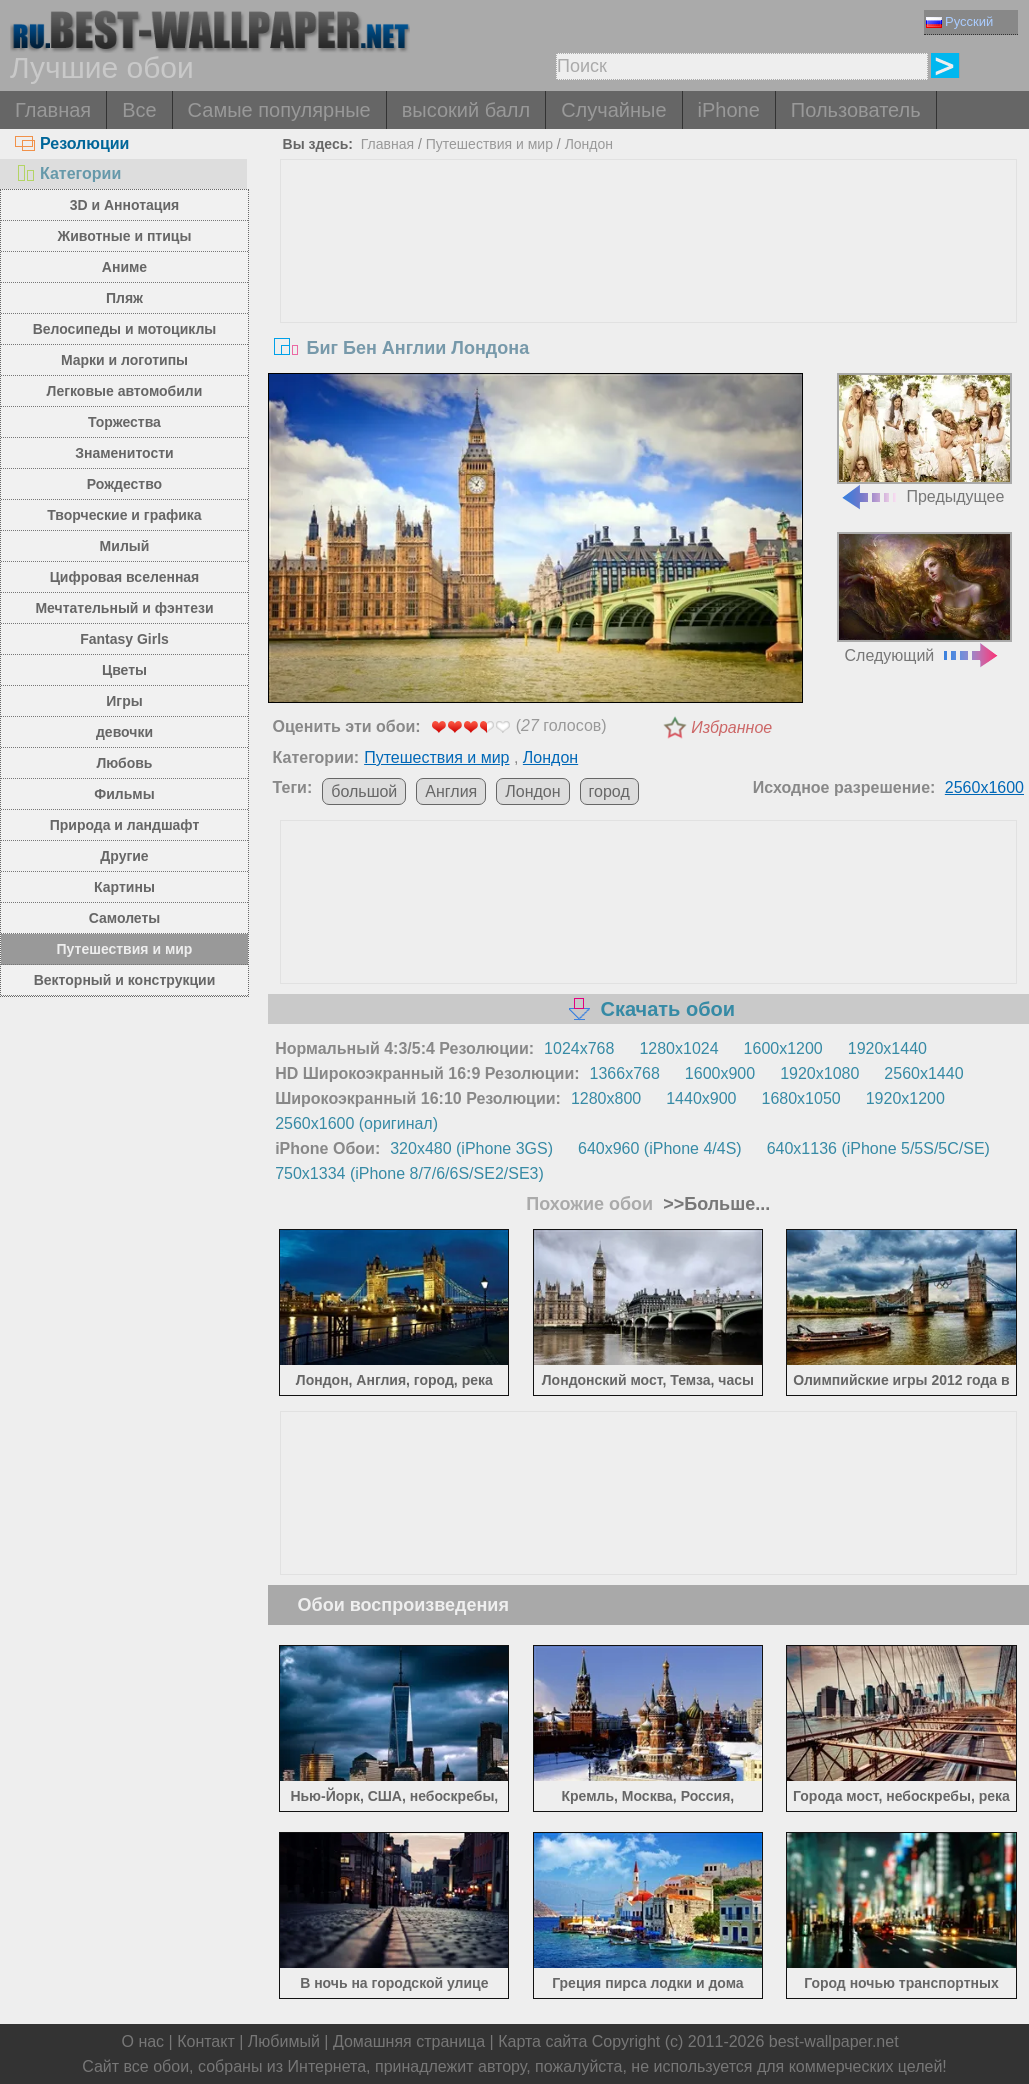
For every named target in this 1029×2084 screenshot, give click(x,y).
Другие (124, 856)
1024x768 (579, 1048)
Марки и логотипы (124, 360)
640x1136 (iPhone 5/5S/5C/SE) (878, 1148)
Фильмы (124, 794)
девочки (124, 732)
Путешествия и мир (125, 949)
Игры (124, 701)
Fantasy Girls (124, 639)
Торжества (124, 422)
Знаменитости (124, 453)
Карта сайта (542, 2041)
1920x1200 (905, 1098)
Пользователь (856, 110)
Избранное (731, 727)
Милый (125, 546)
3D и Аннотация (125, 205)
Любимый (284, 2041)
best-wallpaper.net (834, 2041)
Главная (53, 110)
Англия (451, 791)
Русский (959, 21)
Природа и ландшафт (125, 825)
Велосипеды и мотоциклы (125, 329)
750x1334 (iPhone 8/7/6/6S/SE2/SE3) (409, 1173)
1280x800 (606, 1098)
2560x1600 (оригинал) (356, 1123)
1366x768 (625, 1073)
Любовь (124, 763)
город (609, 791)
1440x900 (701, 1098)
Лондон (589, 144)
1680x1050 (801, 1098)
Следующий (924, 598)
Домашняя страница (409, 2041)
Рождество (124, 484)
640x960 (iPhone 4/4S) (660, 1148)
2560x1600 (984, 787)
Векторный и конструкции (125, 980)
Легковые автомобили (125, 391)
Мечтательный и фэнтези (124, 608)
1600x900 (720, 1073)
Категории (68, 173)
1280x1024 (678, 1048)
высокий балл (466, 110)
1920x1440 (887, 1048)
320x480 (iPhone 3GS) (471, 1148)
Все (139, 110)
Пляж (124, 298)
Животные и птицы (125, 236)
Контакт (206, 2041)
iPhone (729, 110)
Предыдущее (924, 439)
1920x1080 (819, 1073)
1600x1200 (783, 1048)
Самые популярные (279, 110)
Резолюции (72, 143)
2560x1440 (923, 1073)
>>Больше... (714, 1204)
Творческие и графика (124, 515)
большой (364, 791)
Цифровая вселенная (125, 577)
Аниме (124, 267)
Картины (124, 887)
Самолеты (125, 918)
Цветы (124, 670)
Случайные (613, 110)
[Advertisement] (648, 310)
